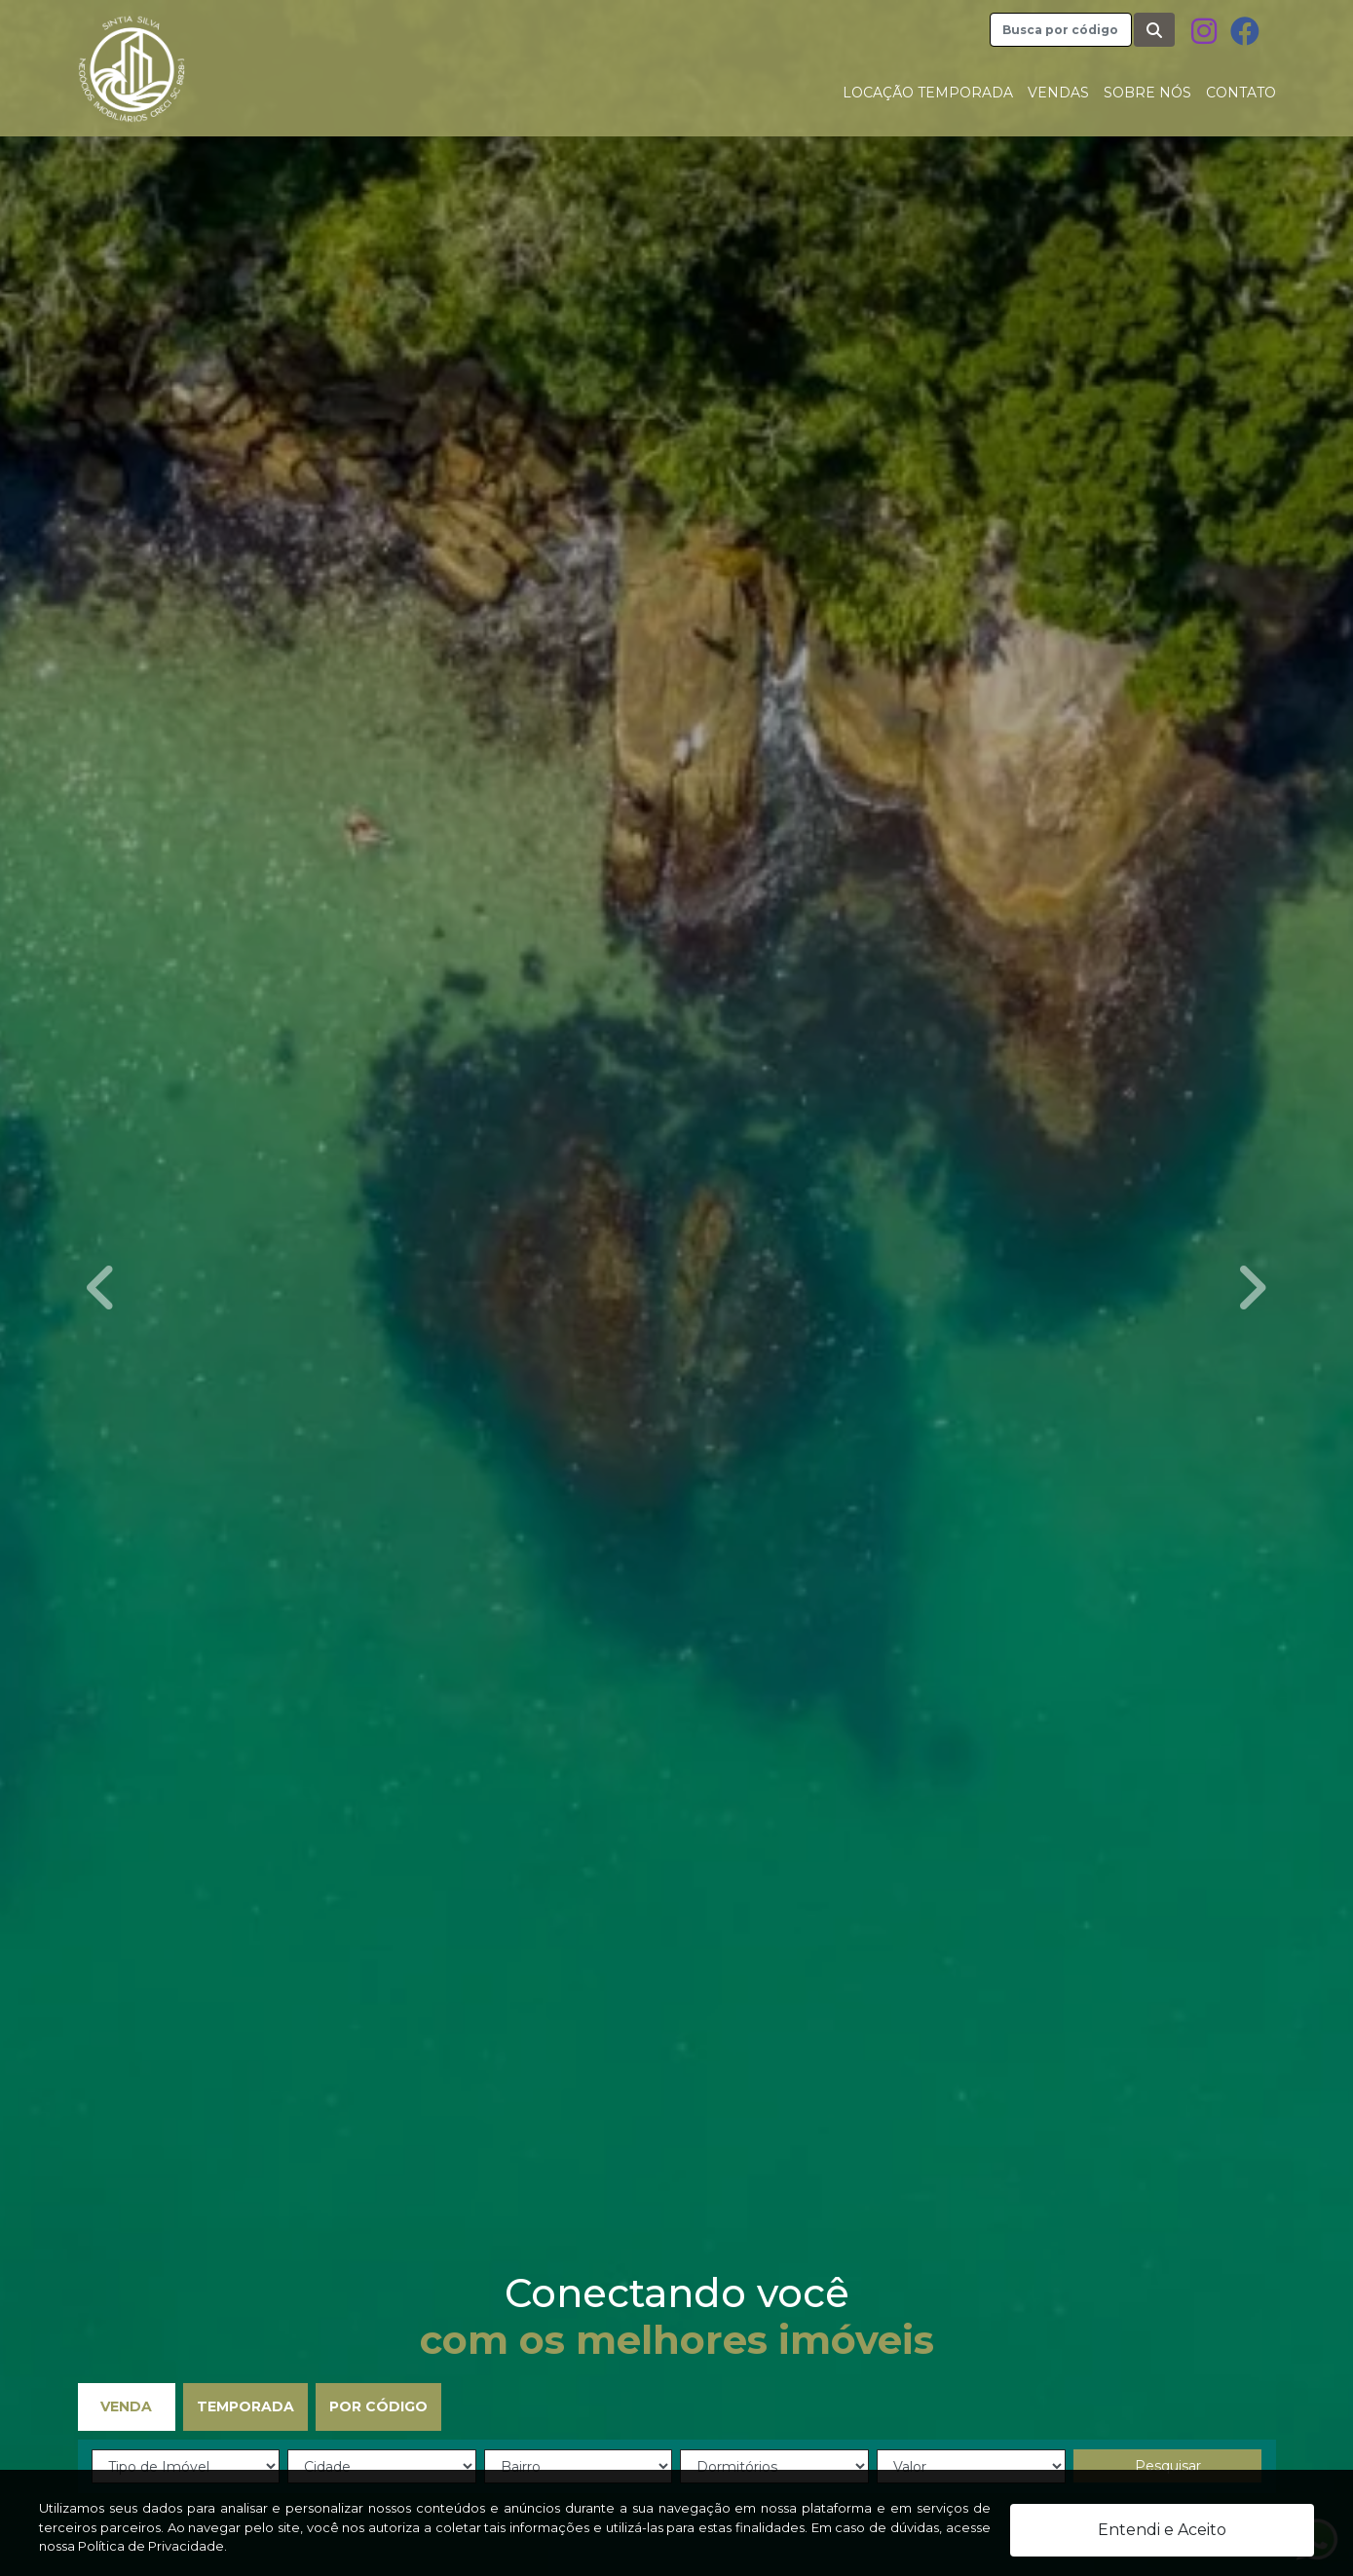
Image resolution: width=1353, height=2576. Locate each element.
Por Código (378, 2406)
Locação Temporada (928, 92)
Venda (126, 2406)
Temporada (245, 2406)
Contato (1241, 92)
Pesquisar (1168, 2466)
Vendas (1058, 92)
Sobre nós (1147, 92)
